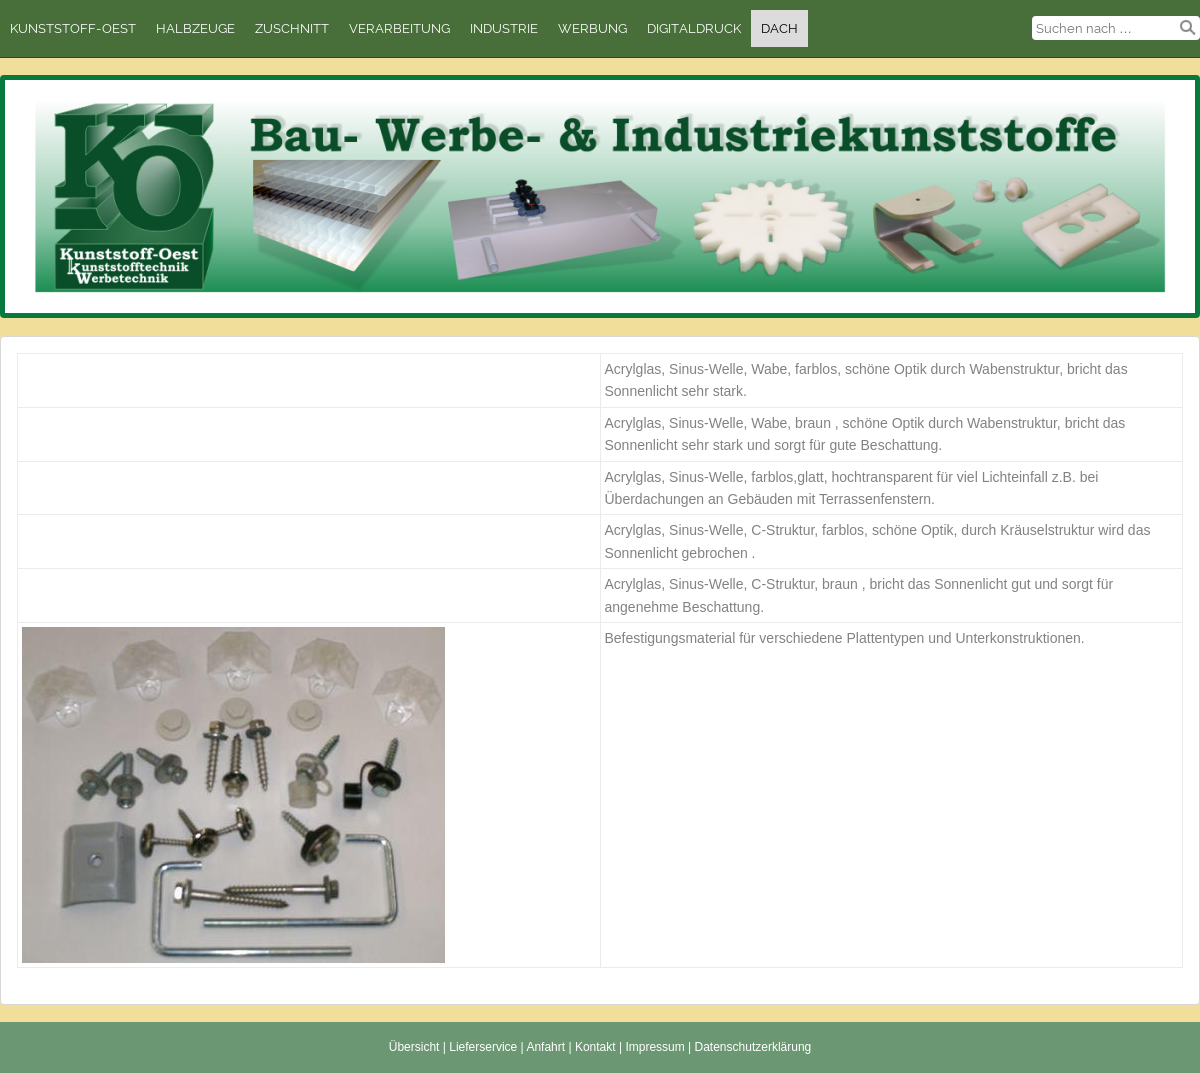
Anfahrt (545, 1047)
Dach (779, 28)
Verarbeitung (399, 28)
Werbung (592, 28)
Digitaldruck (694, 28)
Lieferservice (483, 1047)
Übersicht (414, 1047)
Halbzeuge (195, 28)
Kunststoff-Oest (73, 28)
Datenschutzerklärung (753, 1047)
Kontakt (595, 1047)
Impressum (654, 1047)
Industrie (504, 28)
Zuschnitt (292, 28)
